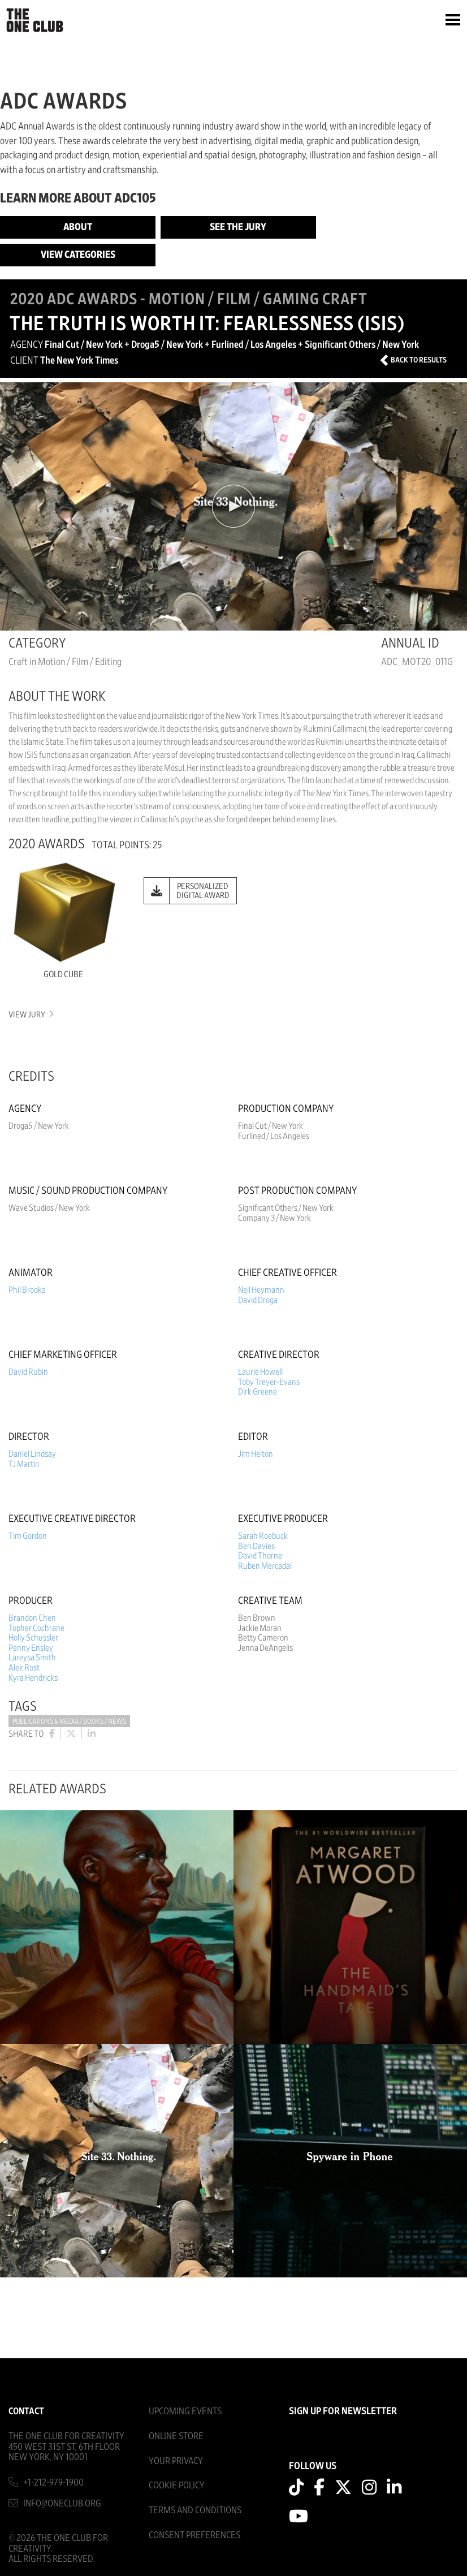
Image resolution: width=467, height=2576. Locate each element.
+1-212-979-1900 (53, 2482)
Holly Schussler (33, 1637)
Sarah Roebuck (263, 1536)
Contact (26, 2411)
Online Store (176, 2436)
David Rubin (28, 1372)
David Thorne (260, 1555)
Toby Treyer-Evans (269, 1382)
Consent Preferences (194, 2535)
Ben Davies (256, 1546)
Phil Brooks (26, 1290)
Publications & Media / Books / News (69, 1721)
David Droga (258, 1300)
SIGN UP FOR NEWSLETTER (343, 2411)
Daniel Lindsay (32, 1454)
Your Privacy (176, 2461)
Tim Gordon (27, 1536)
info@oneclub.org (62, 2503)
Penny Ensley (30, 1647)
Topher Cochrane (36, 1628)
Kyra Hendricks (33, 1677)
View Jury (30, 1015)
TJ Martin (24, 1464)
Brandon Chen (32, 1618)
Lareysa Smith (32, 1657)
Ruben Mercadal (265, 1565)
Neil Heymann (261, 1290)
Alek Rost (24, 1667)
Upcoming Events (185, 2411)
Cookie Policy (177, 2485)
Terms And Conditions (195, 2510)
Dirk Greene (257, 1391)
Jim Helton (255, 1454)
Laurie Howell (260, 1372)
